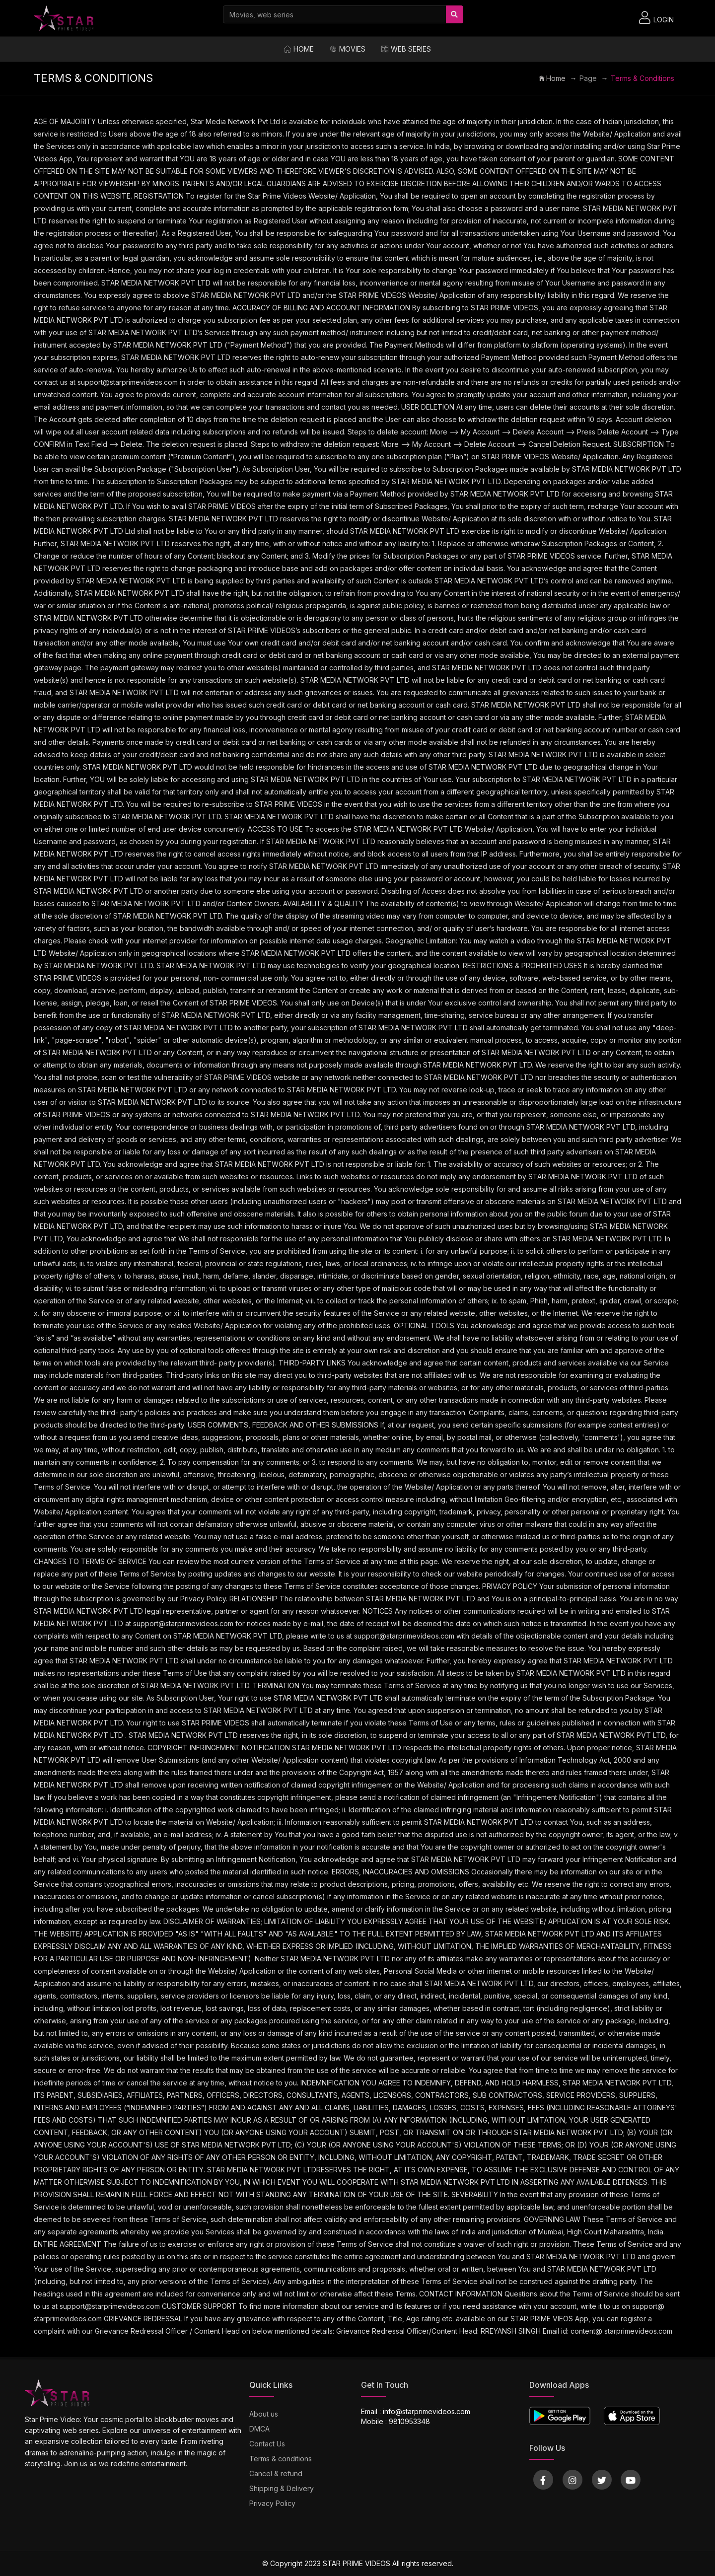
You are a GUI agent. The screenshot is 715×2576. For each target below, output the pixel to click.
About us (263, 2414)
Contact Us (267, 2443)
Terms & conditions (280, 2458)
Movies (347, 49)
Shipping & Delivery (281, 2488)
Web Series (406, 49)
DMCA (259, 2429)
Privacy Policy (272, 2503)
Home (299, 49)
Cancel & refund (275, 2473)
